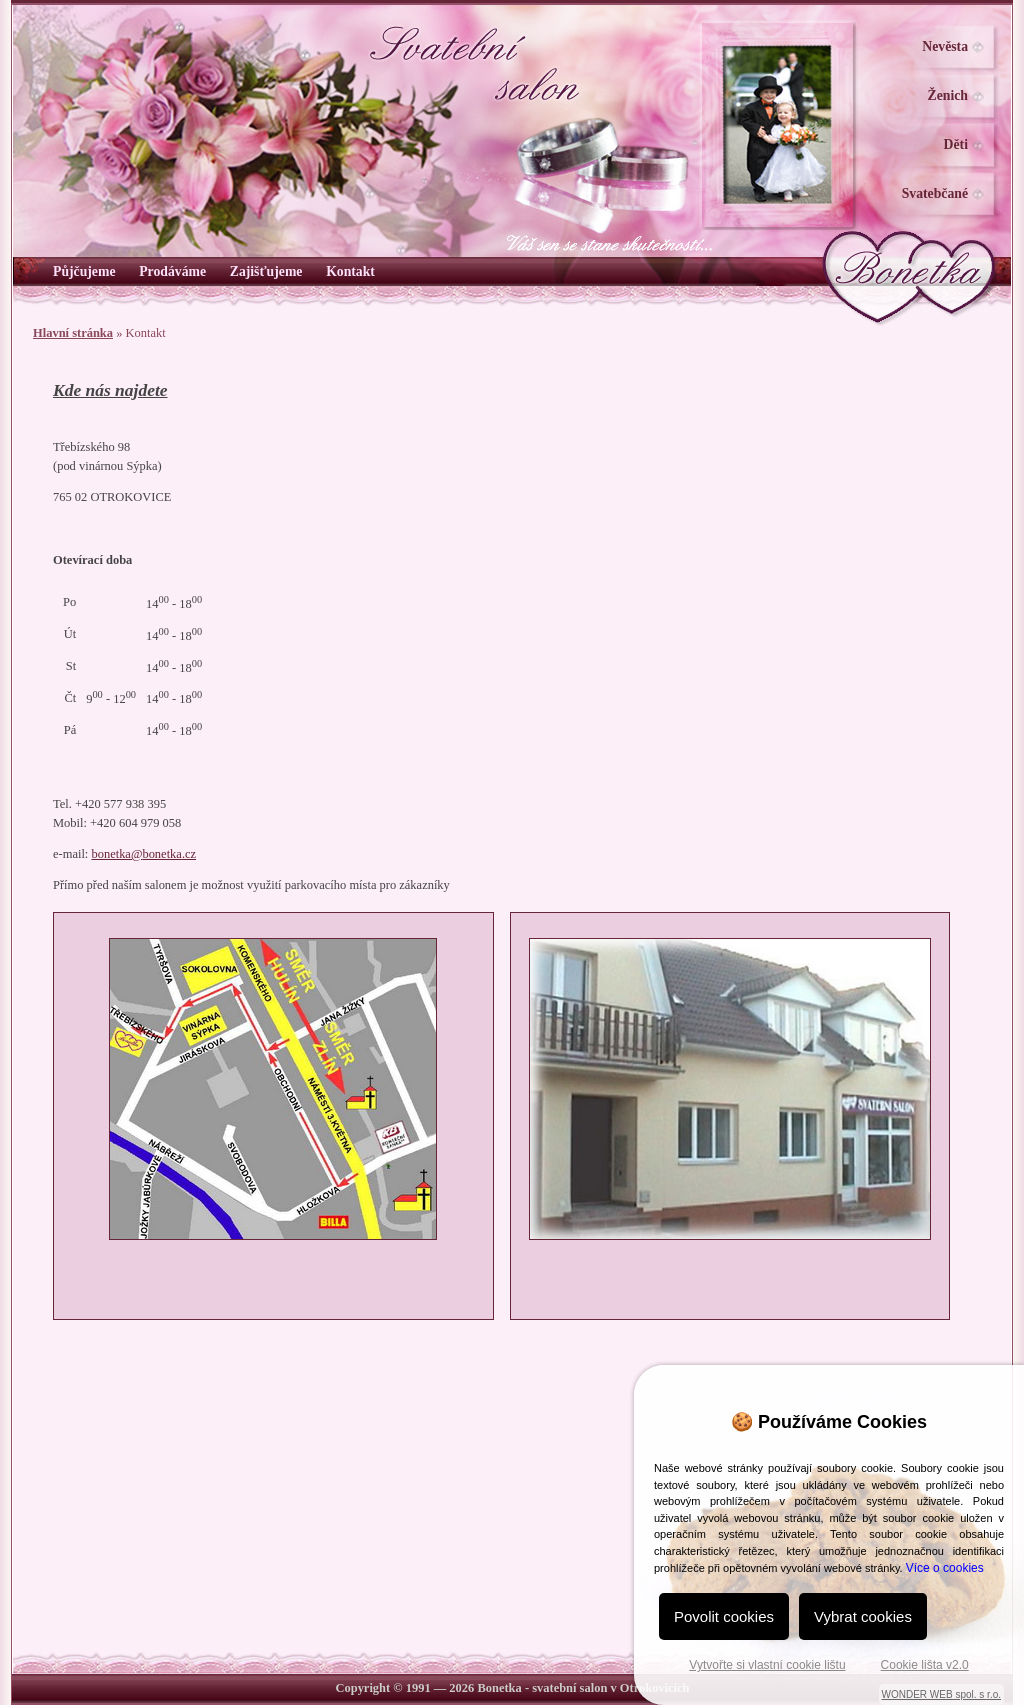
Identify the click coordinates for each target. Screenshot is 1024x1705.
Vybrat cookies (863, 1616)
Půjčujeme (84, 271)
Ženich (948, 95)
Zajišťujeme (266, 271)
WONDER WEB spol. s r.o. (941, 1694)
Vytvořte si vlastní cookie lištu (767, 1665)
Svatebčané (935, 193)
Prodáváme (172, 271)
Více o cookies (945, 1568)
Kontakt (350, 271)
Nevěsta (945, 46)
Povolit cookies (724, 1616)
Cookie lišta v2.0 (925, 1665)
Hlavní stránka (73, 333)
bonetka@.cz (143, 854)
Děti (956, 144)
